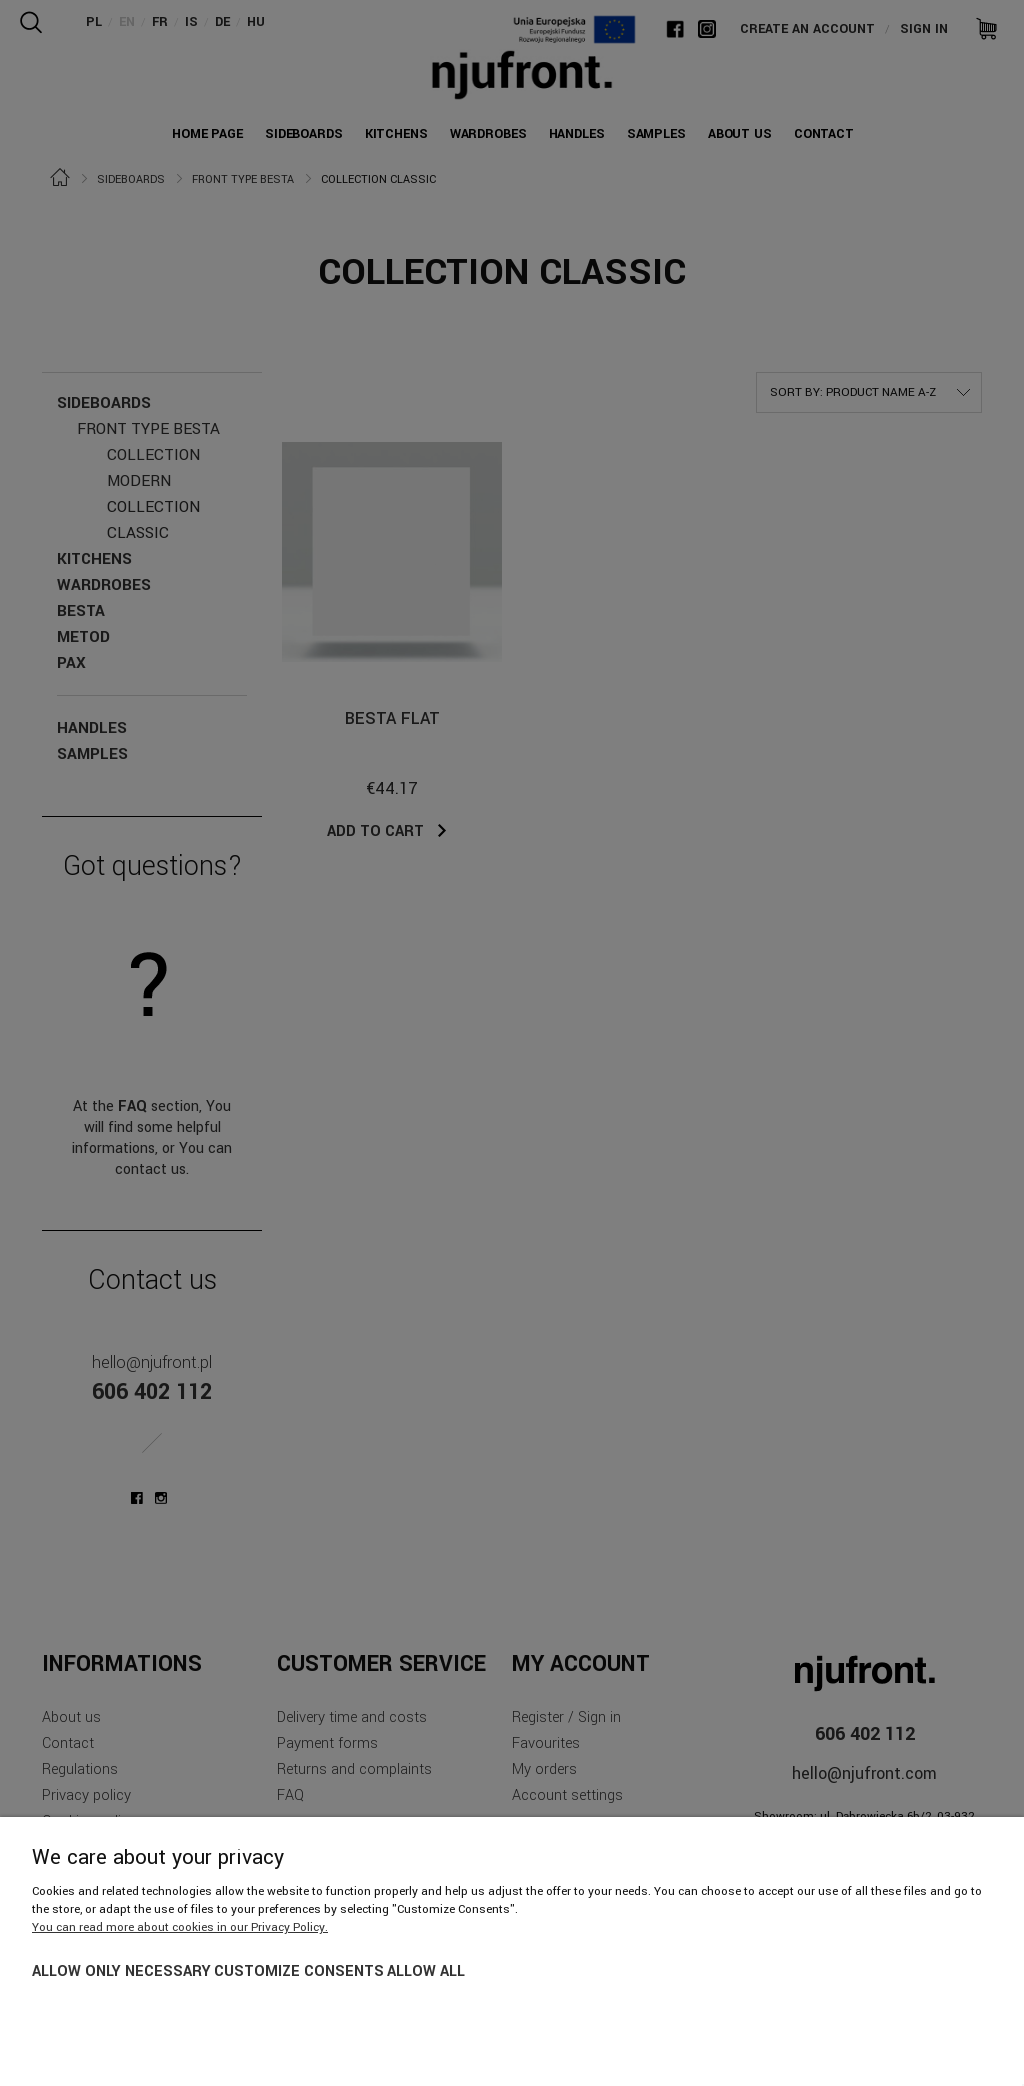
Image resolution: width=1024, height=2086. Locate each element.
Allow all (426, 1971)
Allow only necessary (121, 1971)
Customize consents (299, 1971)
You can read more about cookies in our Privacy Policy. (180, 1927)
